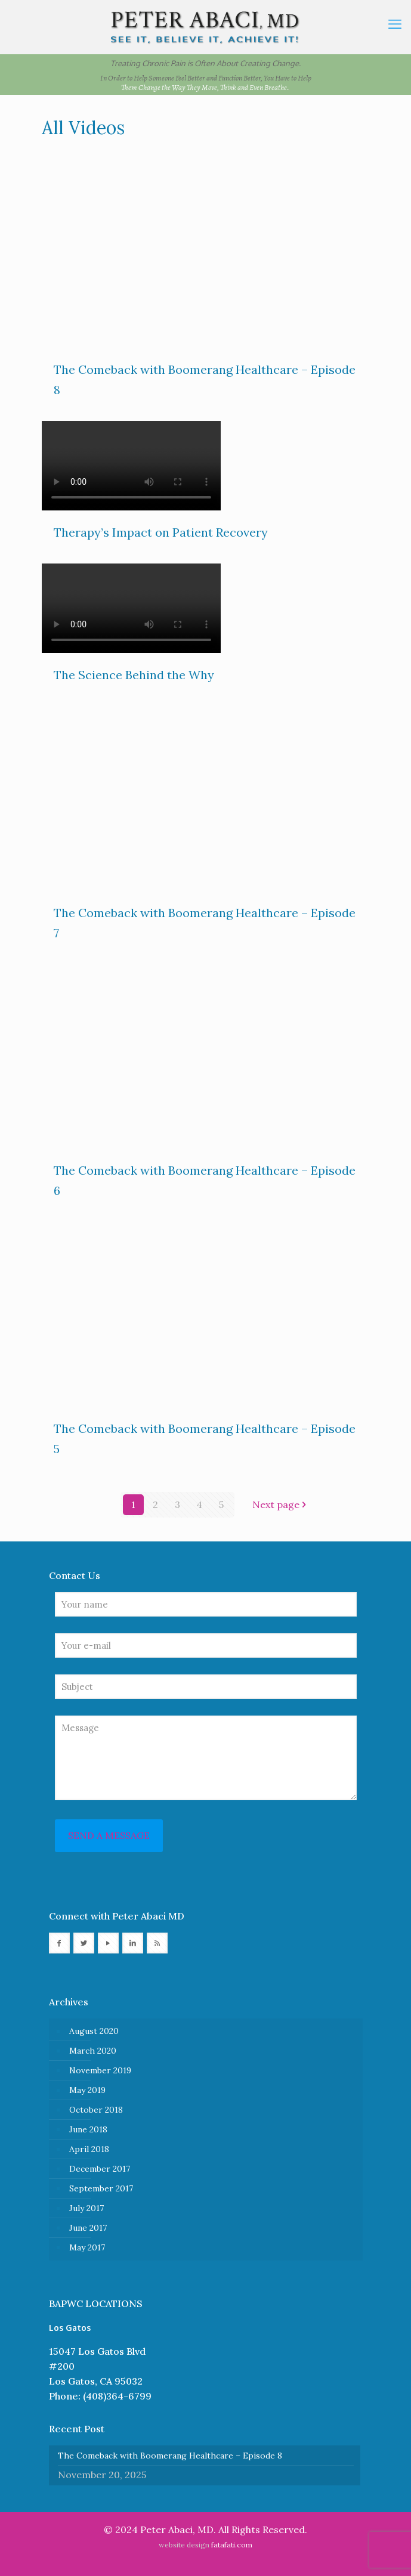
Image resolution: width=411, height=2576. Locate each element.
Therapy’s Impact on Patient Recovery (161, 532)
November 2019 (100, 2070)
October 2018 (96, 2109)
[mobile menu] (395, 24)
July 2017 (86, 2208)
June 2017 (88, 2227)
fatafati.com (231, 2544)
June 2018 (88, 2129)
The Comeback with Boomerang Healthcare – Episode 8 (170, 2455)
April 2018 (89, 2149)
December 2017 (99, 2168)
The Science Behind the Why (134, 674)
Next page (280, 1504)
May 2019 (87, 2090)
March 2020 (92, 2050)
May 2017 (87, 2247)
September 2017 (101, 2188)
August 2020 (94, 2031)
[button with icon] (59, 1943)
